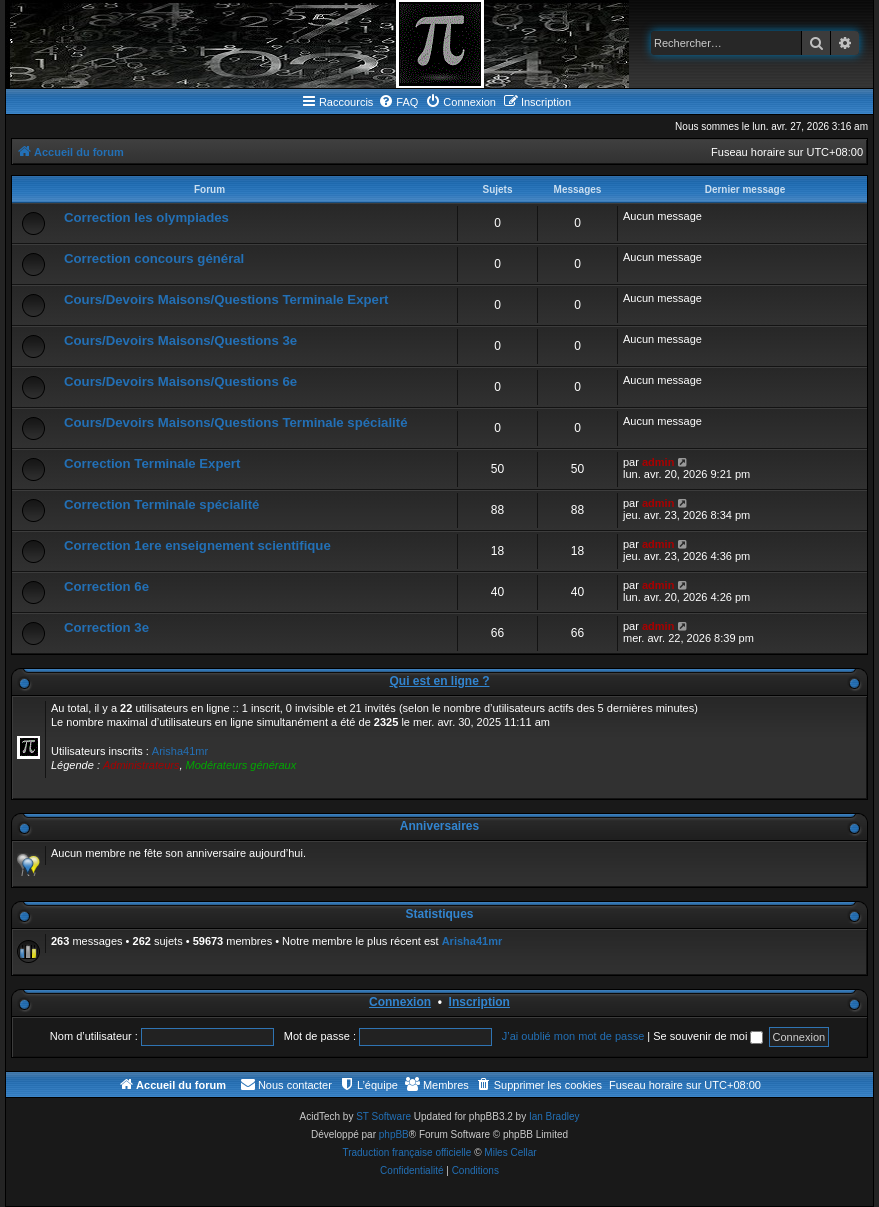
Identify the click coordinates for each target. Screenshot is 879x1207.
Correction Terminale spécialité (161, 504)
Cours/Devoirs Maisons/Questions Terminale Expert (226, 299)
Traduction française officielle (406, 1152)
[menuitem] (398, 102)
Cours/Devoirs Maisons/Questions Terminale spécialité (235, 422)
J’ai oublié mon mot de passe (573, 1036)
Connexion (400, 1002)
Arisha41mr (180, 751)
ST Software (383, 1116)
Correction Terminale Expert (152, 463)
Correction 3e (106, 627)
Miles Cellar (510, 1152)
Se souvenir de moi (708, 1036)
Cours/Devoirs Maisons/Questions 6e (180, 381)
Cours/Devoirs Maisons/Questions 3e (180, 340)
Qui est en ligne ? (439, 681)
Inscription (479, 1002)
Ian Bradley (554, 1116)
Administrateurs (141, 765)
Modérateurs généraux (241, 765)
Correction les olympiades (146, 217)
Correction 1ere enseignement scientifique (197, 545)
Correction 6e (106, 586)
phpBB (394, 1134)
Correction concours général (154, 258)
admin (658, 462)
